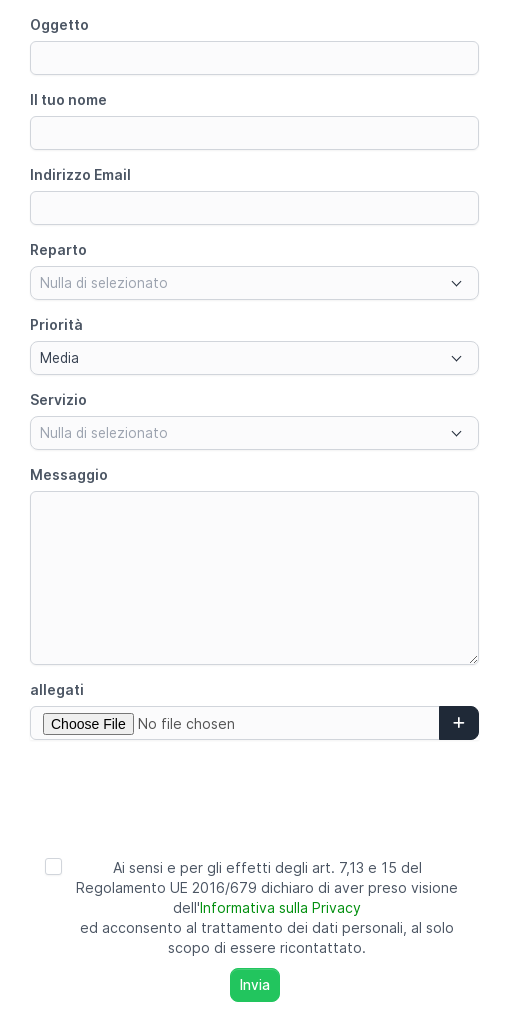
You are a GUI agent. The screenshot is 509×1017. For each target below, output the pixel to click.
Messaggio (69, 474)
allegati (57, 689)
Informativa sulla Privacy (280, 907)
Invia (255, 985)
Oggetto (59, 24)
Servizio (58, 399)
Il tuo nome (68, 99)
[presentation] (255, 794)
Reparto (58, 249)
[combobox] (254, 283)
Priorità (56, 324)
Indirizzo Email (80, 174)
